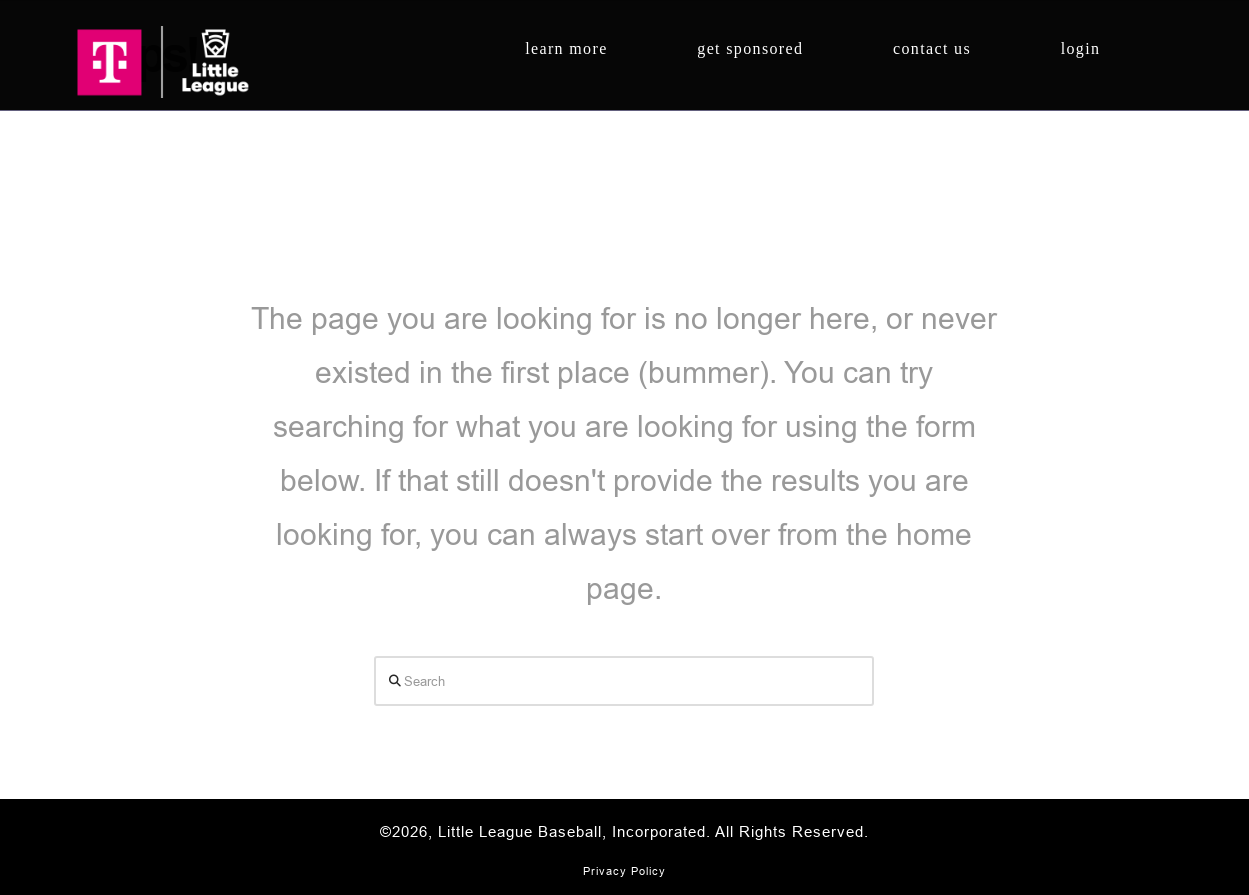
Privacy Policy (624, 871)
